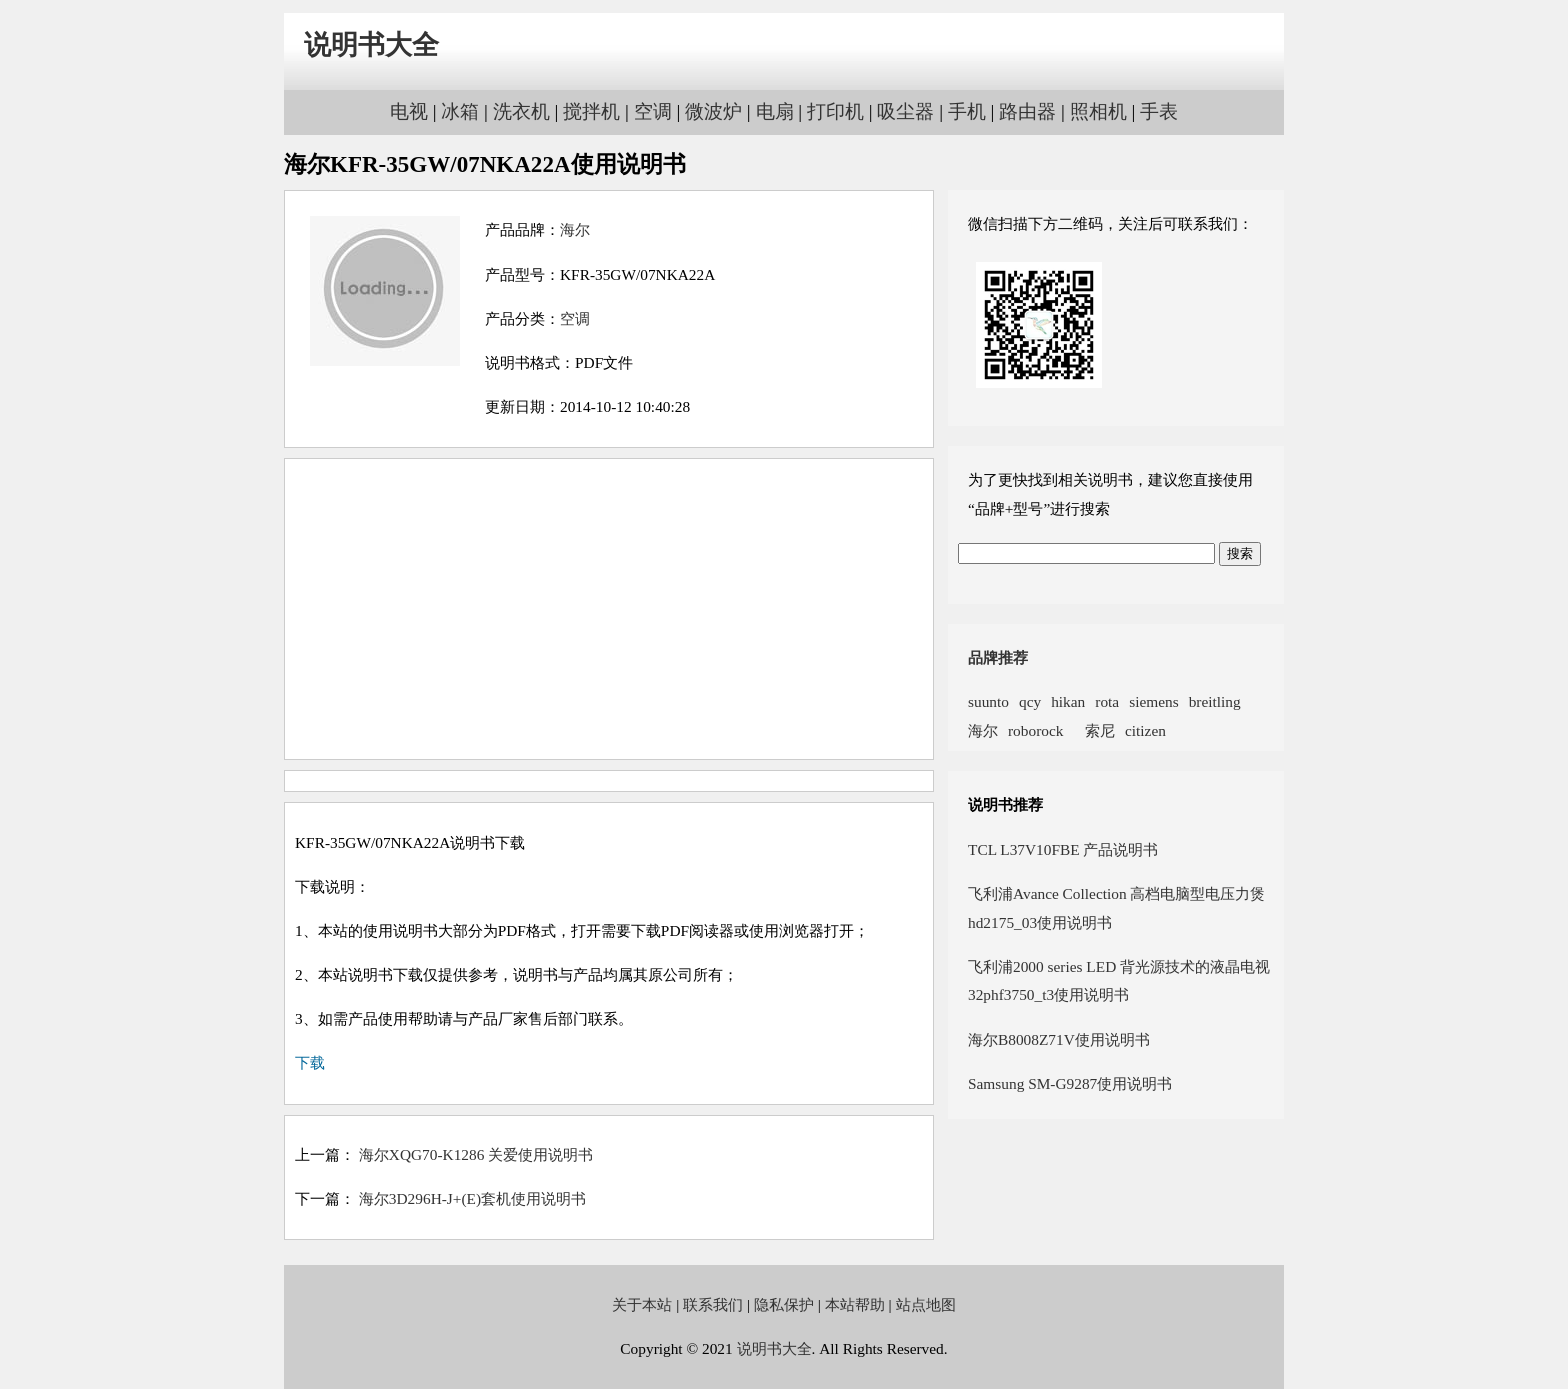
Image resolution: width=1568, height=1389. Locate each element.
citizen (1145, 730)
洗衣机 (521, 111)
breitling (1215, 701)
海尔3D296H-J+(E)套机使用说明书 (472, 1198)
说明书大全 (371, 45)
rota (1107, 701)
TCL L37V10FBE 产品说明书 (1063, 849)
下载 (310, 1062)
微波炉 (713, 111)
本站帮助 (855, 1304)
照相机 (1098, 111)
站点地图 (926, 1304)
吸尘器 (905, 111)
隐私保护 (784, 1304)
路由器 (1027, 111)
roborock (1035, 730)
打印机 (835, 111)
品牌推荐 (998, 657)
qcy (1030, 701)
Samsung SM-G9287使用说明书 (1070, 1083)
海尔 (575, 229)
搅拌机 (591, 111)
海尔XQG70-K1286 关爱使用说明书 (476, 1154)
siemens (1153, 701)
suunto (988, 701)
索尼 (1094, 730)
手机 (967, 111)
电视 (409, 111)
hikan (1068, 701)
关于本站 (642, 1304)
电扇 (775, 111)
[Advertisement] (609, 609)
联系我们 (713, 1304)
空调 (653, 111)
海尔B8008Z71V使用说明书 (1059, 1039)
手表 (1159, 111)
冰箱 (460, 111)
